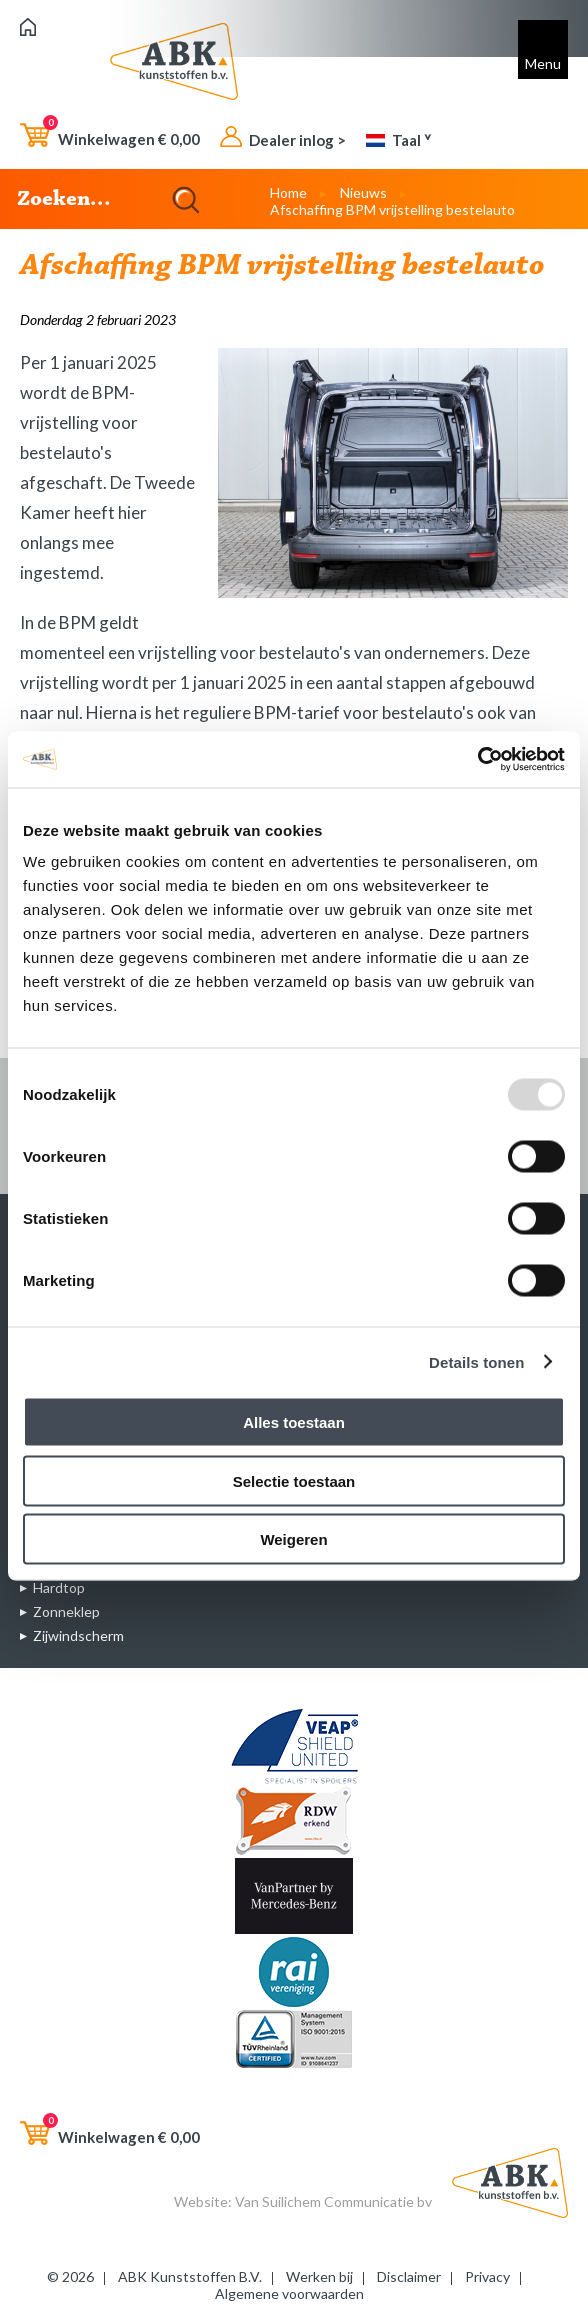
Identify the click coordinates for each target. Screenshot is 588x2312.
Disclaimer (409, 2276)
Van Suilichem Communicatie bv (333, 2201)
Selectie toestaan (294, 1480)
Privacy (487, 2276)
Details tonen (476, 1361)
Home (288, 192)
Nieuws (363, 192)
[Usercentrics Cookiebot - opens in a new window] (477, 760)
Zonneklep (66, 1611)
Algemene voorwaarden (289, 2293)
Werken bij (319, 2276)
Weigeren (293, 1539)
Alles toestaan (294, 1422)
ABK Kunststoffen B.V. (190, 2276)
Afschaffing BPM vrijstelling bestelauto (392, 209)
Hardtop (59, 1587)
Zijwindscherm (78, 1635)
